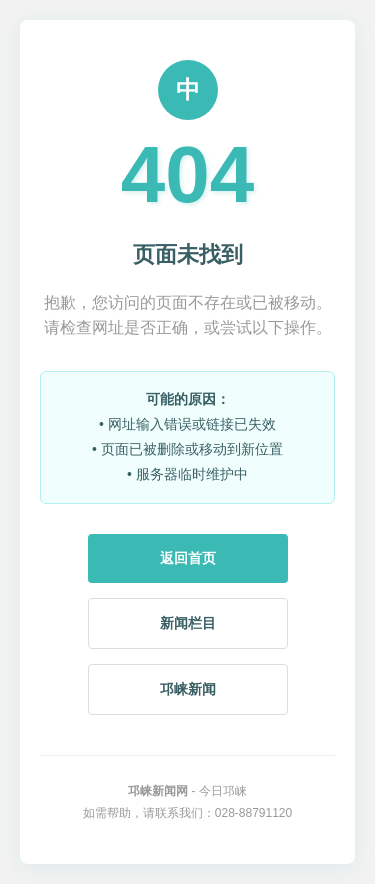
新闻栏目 (188, 623)
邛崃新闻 (188, 689)
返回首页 (188, 558)
